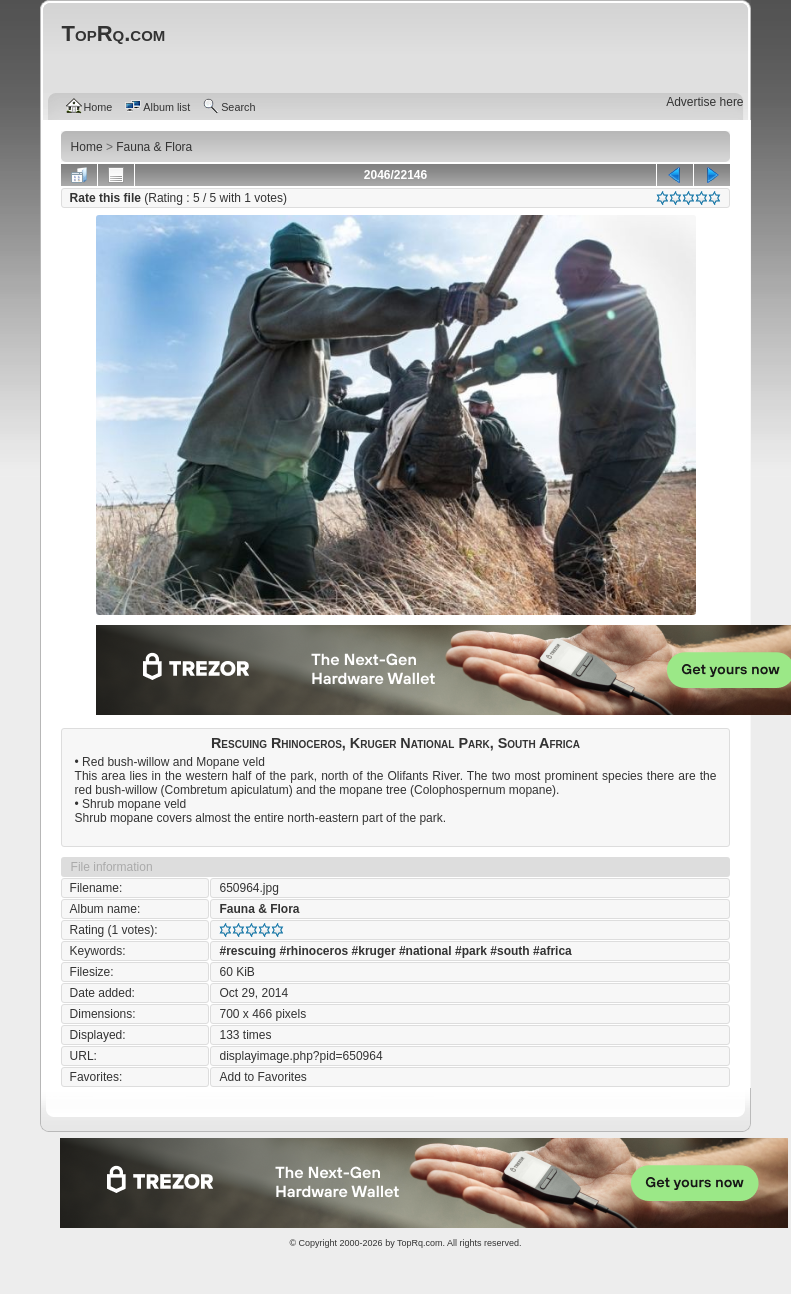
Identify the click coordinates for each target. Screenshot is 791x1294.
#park (471, 951)
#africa (552, 951)
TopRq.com (420, 1243)
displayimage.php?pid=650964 (300, 1056)
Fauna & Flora (259, 909)
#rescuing (247, 951)
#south (509, 951)
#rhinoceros (314, 951)
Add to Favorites (262, 1077)
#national (425, 951)
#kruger (374, 951)
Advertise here (704, 102)
